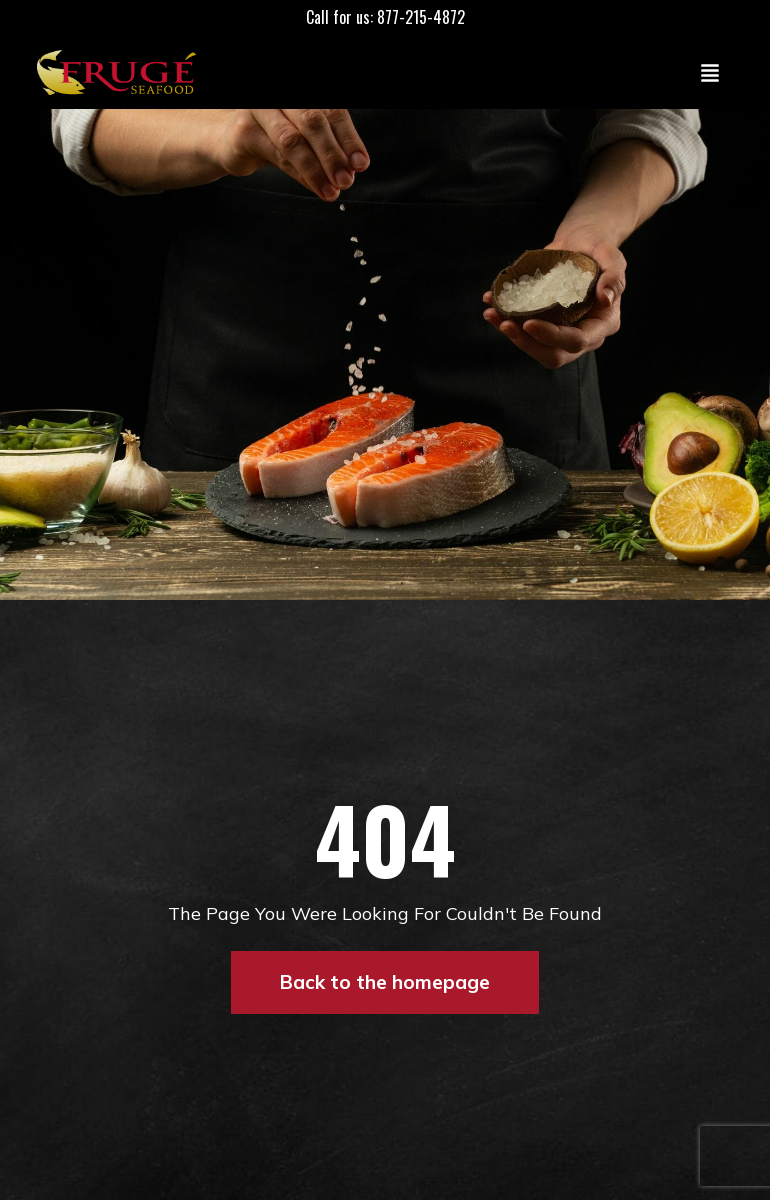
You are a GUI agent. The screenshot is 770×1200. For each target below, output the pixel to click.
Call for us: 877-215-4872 (385, 17)
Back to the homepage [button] (385, 982)
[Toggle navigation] (710, 72)
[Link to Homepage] (121, 72)
